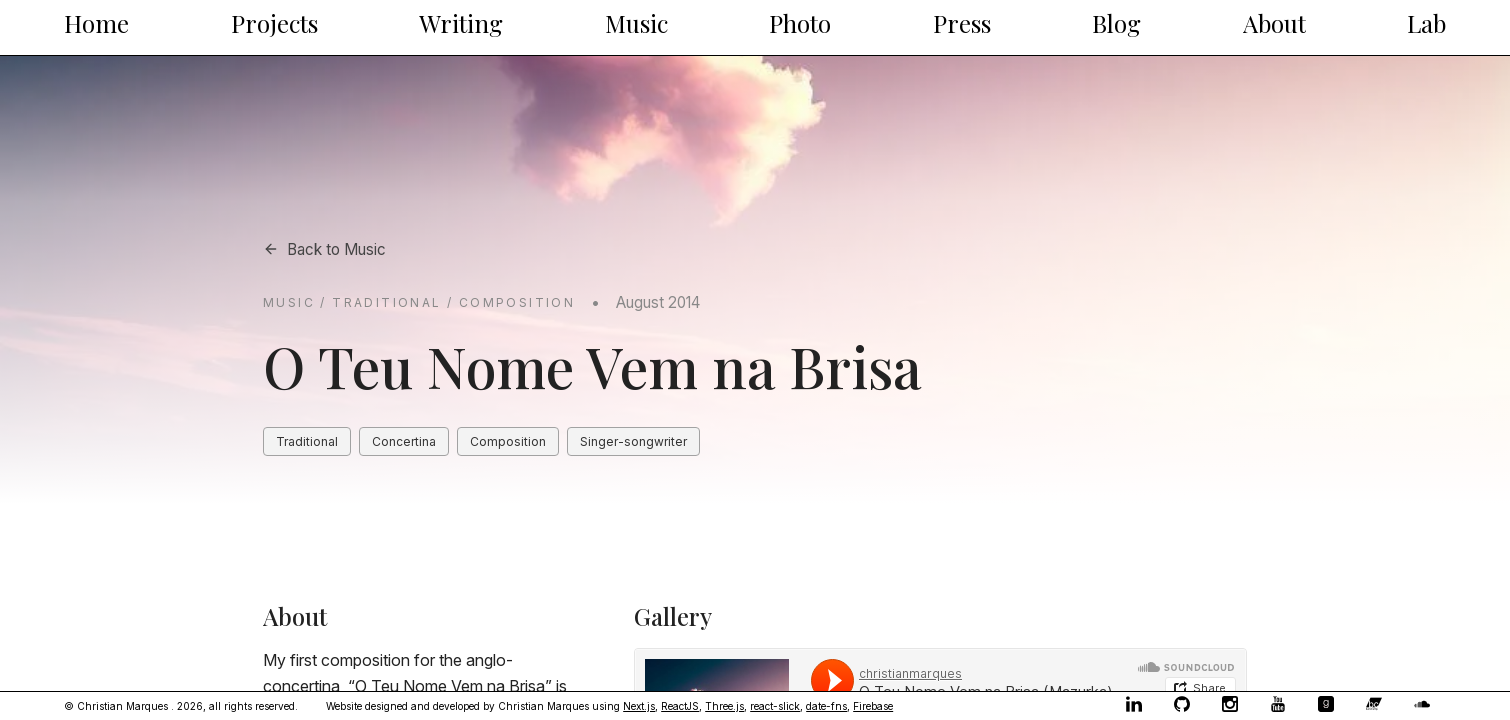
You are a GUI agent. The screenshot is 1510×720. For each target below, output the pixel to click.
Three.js (724, 706)
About (1274, 23)
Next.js (639, 706)
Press (962, 23)
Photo (800, 23)
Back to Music (324, 249)
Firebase (873, 706)
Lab (1426, 23)
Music (636, 23)
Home (96, 23)
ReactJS (680, 706)
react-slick (775, 706)
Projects (274, 23)
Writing (461, 23)
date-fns (826, 706)
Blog (1116, 23)
